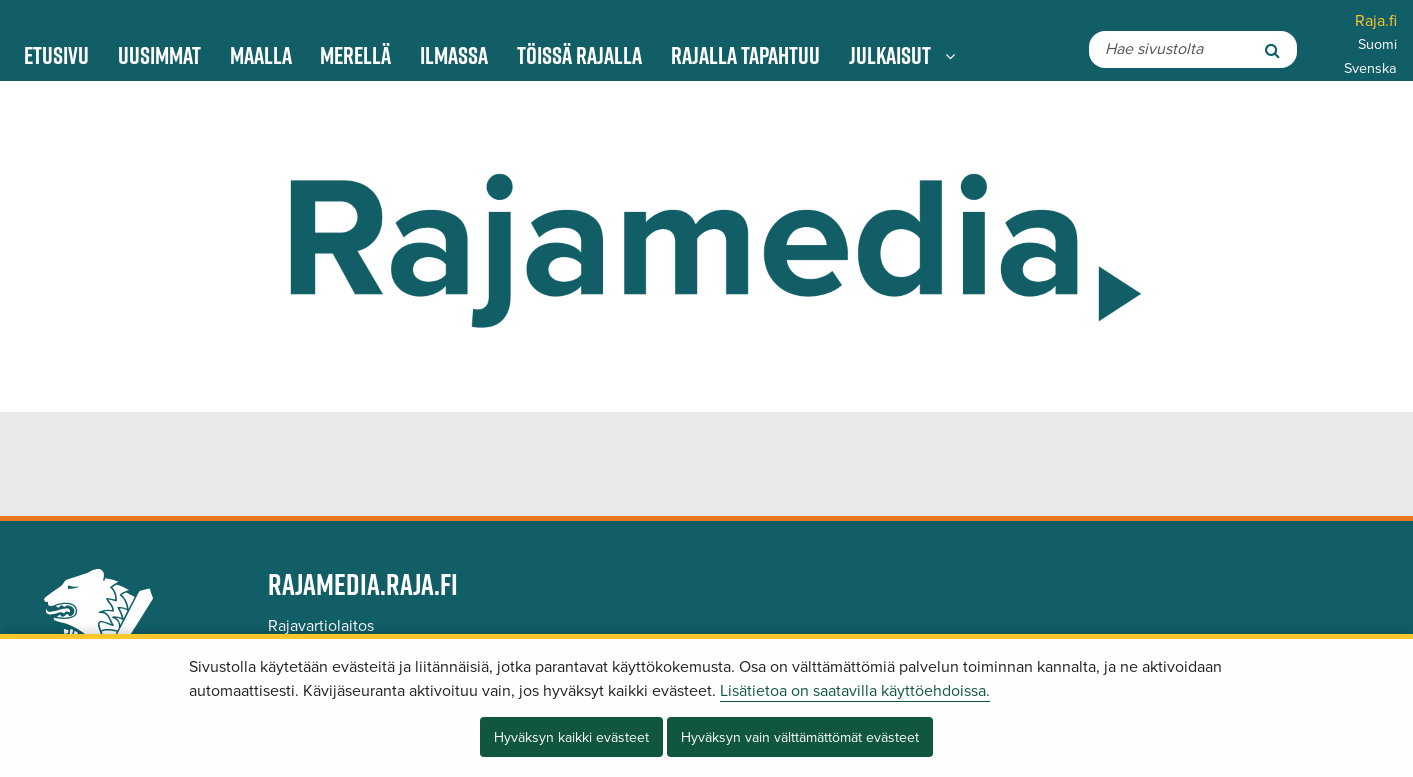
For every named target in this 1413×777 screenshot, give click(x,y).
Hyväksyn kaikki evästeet (571, 737)
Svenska (1370, 68)
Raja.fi (1376, 21)
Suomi (1377, 44)
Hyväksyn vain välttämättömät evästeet (800, 737)
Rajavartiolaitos (321, 626)
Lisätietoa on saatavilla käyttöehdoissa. (855, 691)
